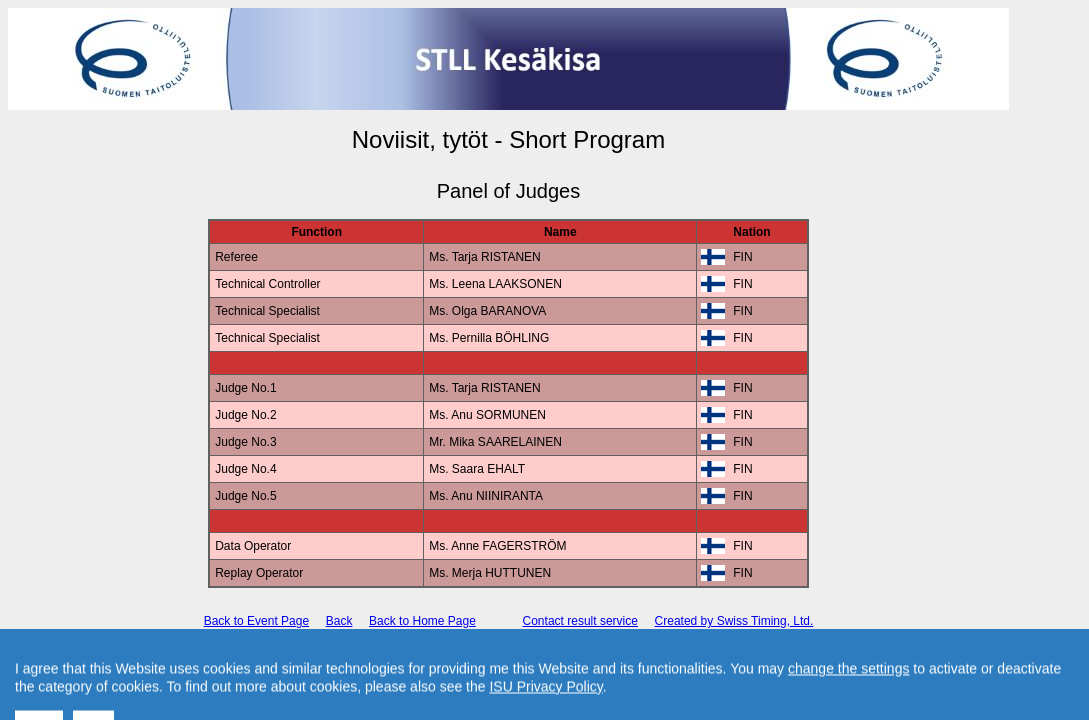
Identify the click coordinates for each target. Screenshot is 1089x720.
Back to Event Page (256, 621)
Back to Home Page (422, 621)
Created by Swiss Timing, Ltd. (734, 621)
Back (339, 621)
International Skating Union (478, 655)
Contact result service (580, 621)
